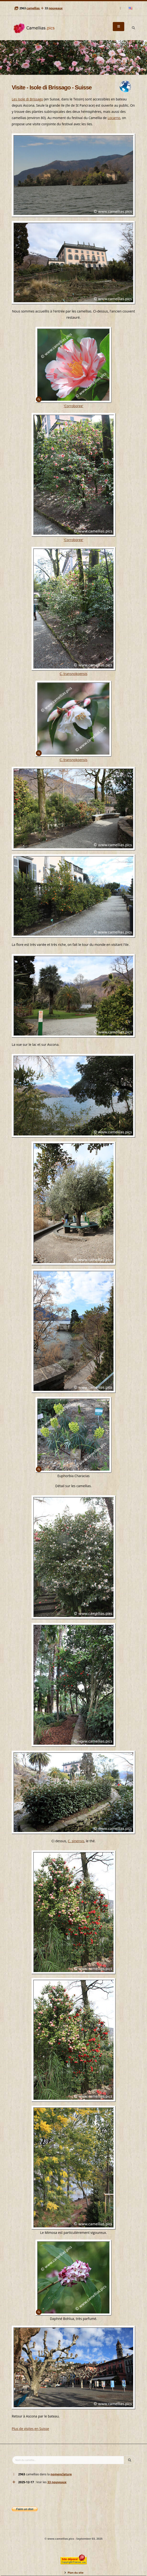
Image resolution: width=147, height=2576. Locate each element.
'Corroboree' (73, 406)
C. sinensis (76, 1841)
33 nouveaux (57, 2482)
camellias (33, 8)
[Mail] (121, 8)
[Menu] (118, 26)
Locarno (113, 117)
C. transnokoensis (73, 673)
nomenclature (61, 2474)
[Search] (133, 28)
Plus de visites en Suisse (30, 2428)
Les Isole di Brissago (27, 99)
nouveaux (55, 8)
